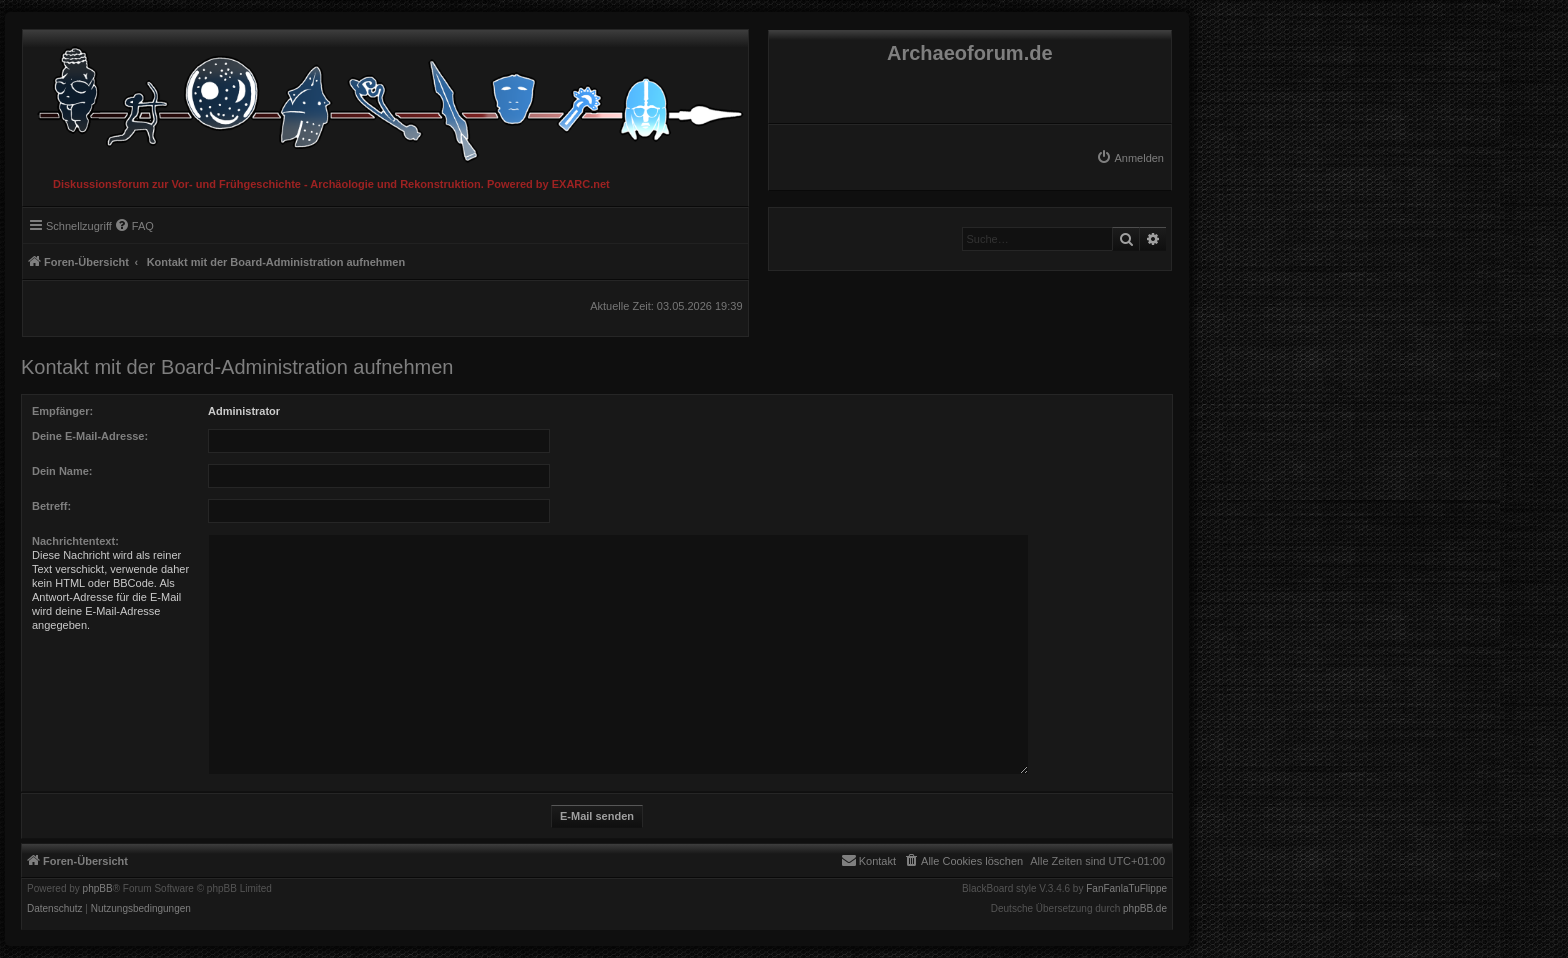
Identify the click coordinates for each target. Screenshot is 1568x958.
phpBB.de (1145, 909)
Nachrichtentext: (75, 541)
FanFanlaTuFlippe (1126, 889)
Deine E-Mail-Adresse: (90, 436)
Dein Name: (62, 471)
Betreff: (51, 506)
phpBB (98, 889)
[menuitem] (1130, 158)
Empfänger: (62, 411)
